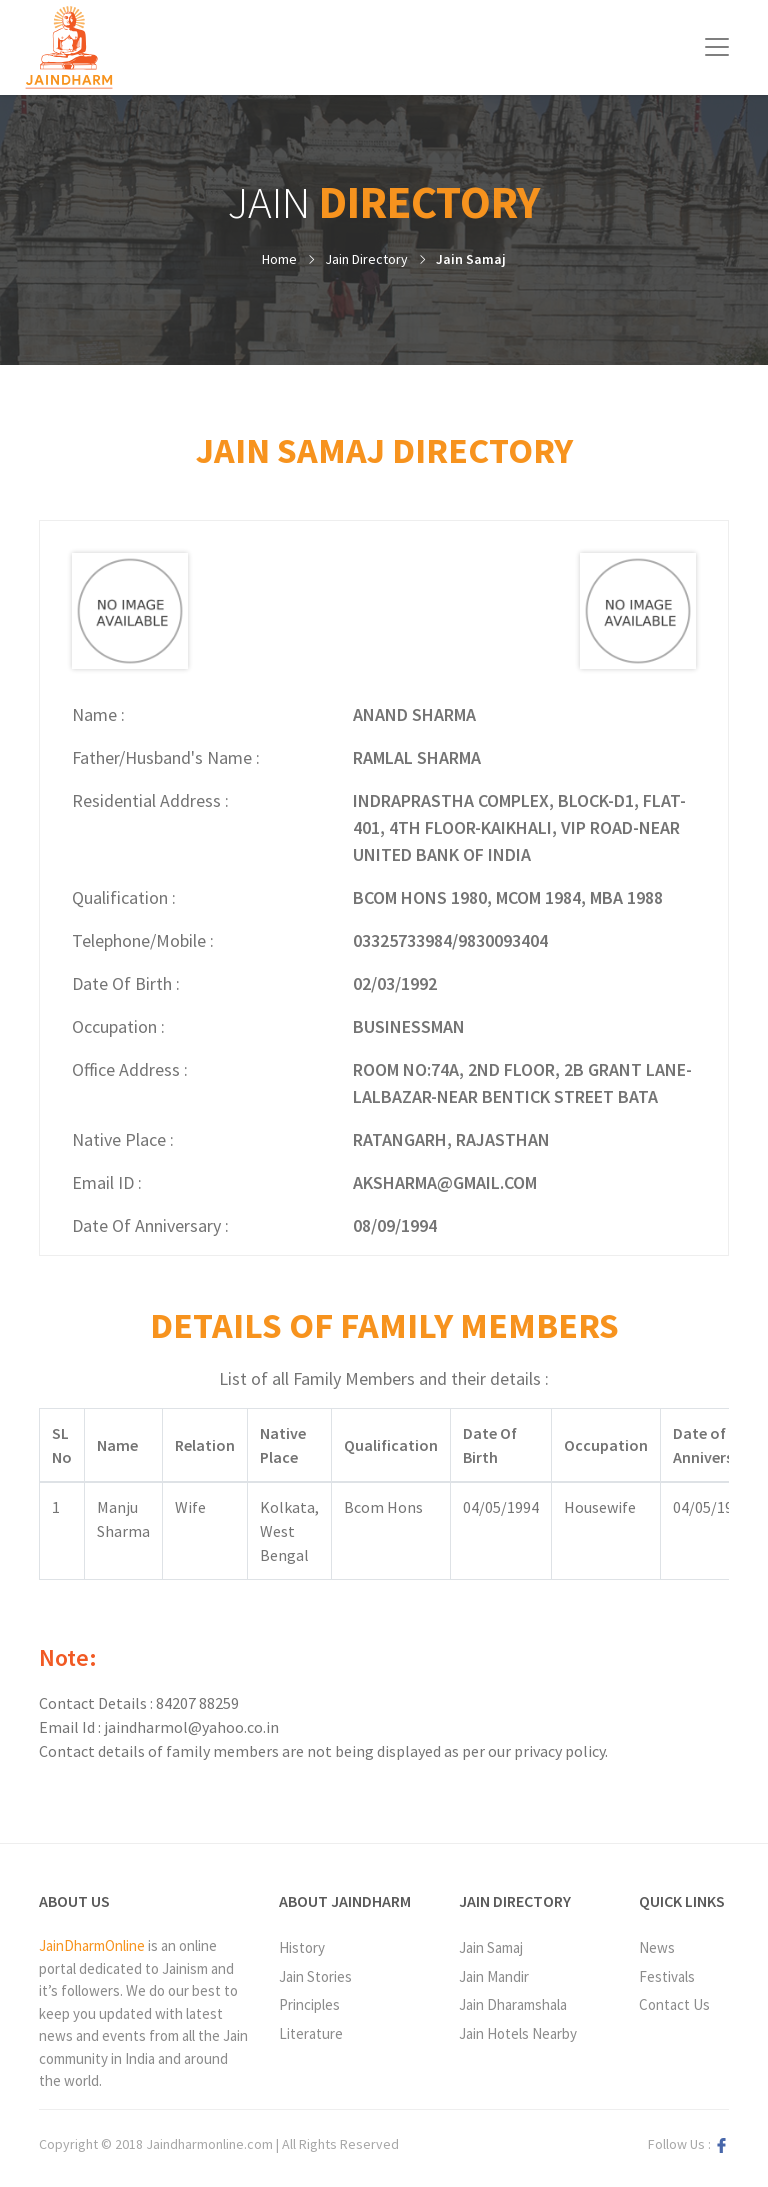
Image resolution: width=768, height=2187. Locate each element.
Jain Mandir (494, 1976)
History (302, 1947)
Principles (309, 2004)
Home (279, 259)
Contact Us (674, 2004)
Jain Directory (366, 259)
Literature (311, 2033)
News (657, 1947)
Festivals (667, 1976)
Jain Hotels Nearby (518, 2033)
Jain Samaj (471, 259)
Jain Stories (315, 1976)
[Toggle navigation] (717, 47)
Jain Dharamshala (513, 2004)
